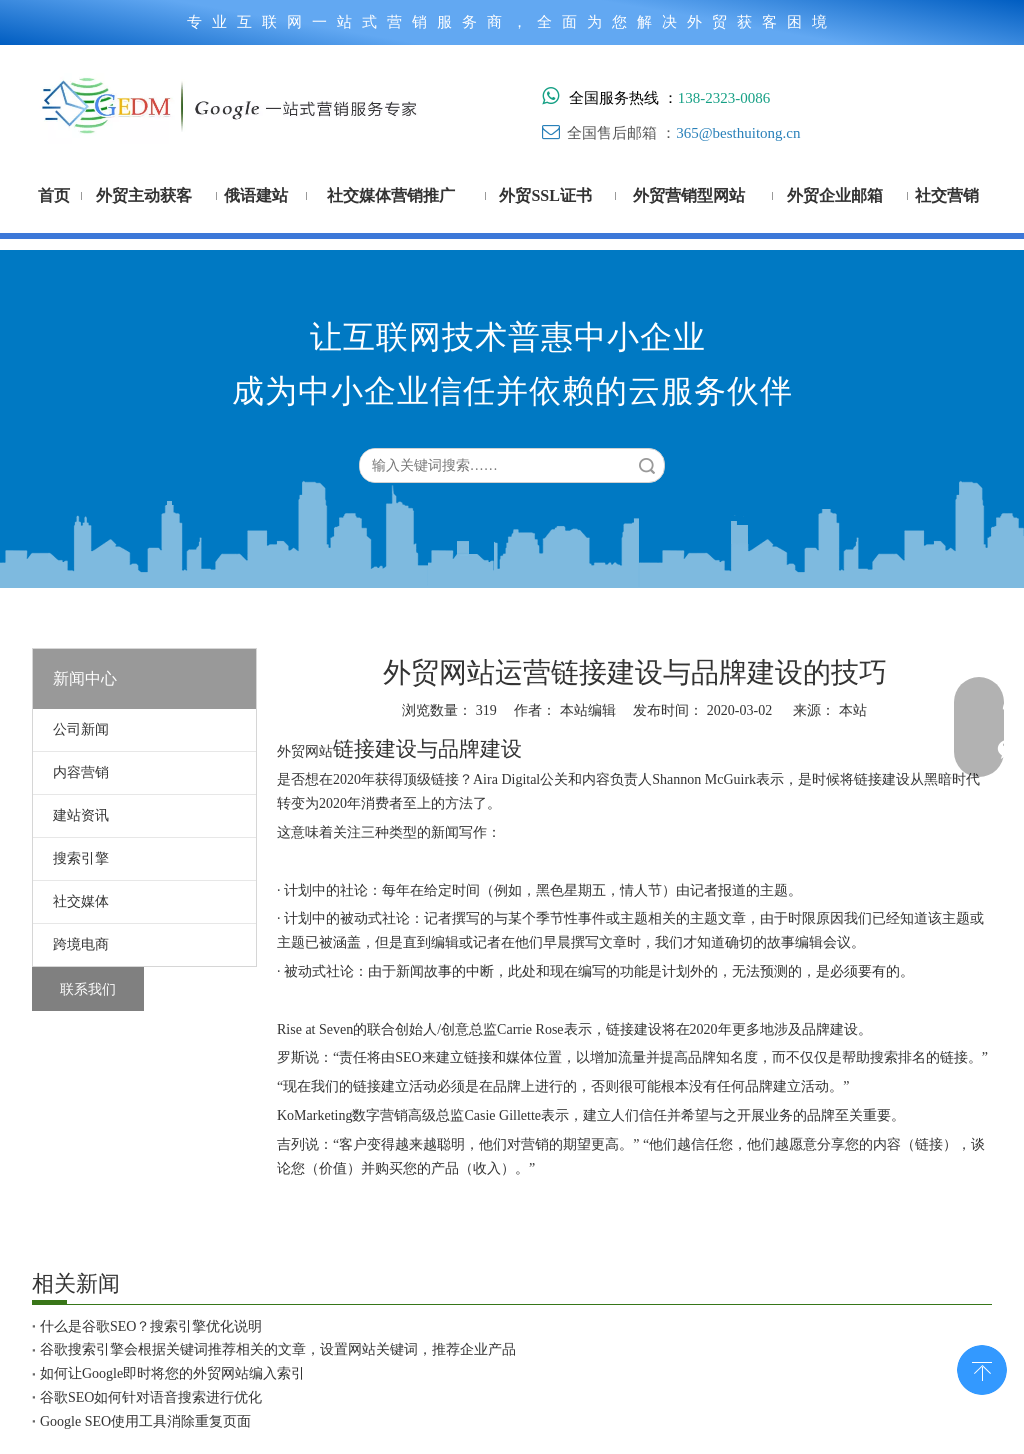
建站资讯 (81, 815)
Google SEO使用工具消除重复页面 (145, 1421)
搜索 (647, 465)
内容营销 (81, 772)
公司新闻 (81, 729)
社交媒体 (81, 901)
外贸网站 (305, 751)
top (982, 1368)
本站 (853, 710)
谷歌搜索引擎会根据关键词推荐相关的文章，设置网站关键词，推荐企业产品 (278, 1349)
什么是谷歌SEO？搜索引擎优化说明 (151, 1326)
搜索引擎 (81, 858)
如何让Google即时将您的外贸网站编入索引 (172, 1373)
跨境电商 (81, 944)
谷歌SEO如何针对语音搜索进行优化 (151, 1397)
